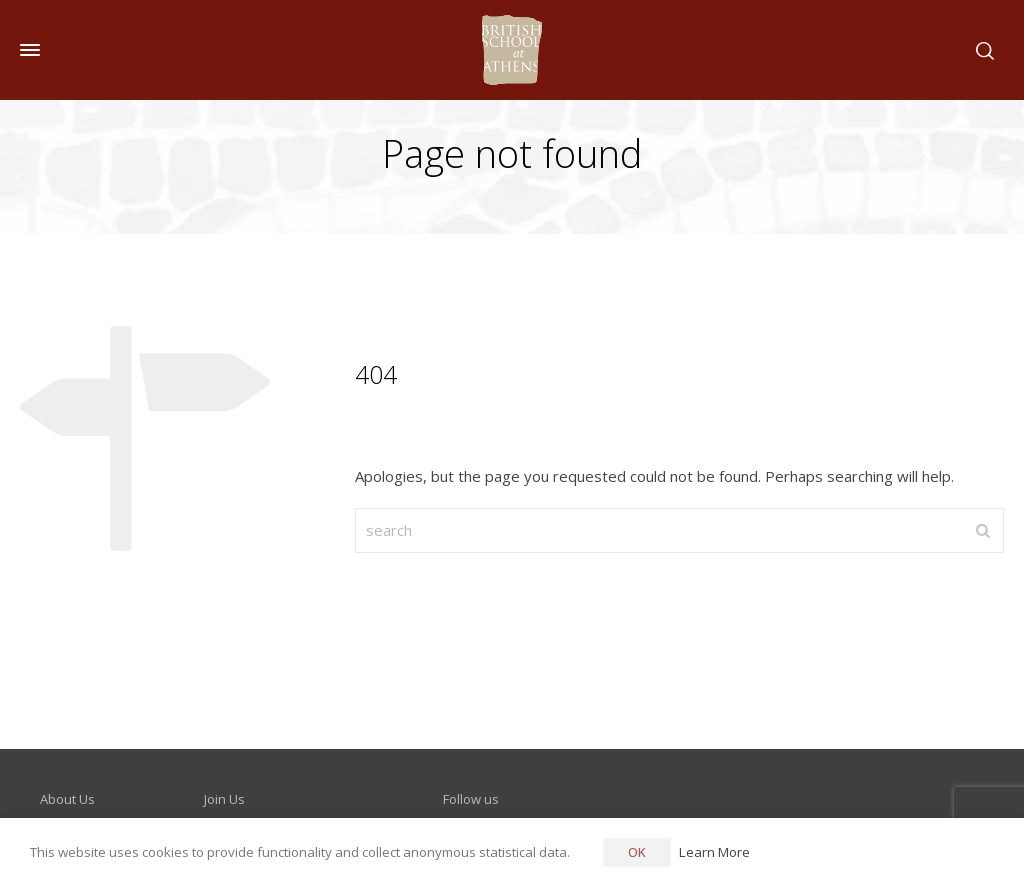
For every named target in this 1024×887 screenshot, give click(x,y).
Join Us (224, 799)
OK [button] (637, 852)
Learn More (714, 852)
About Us (67, 799)
